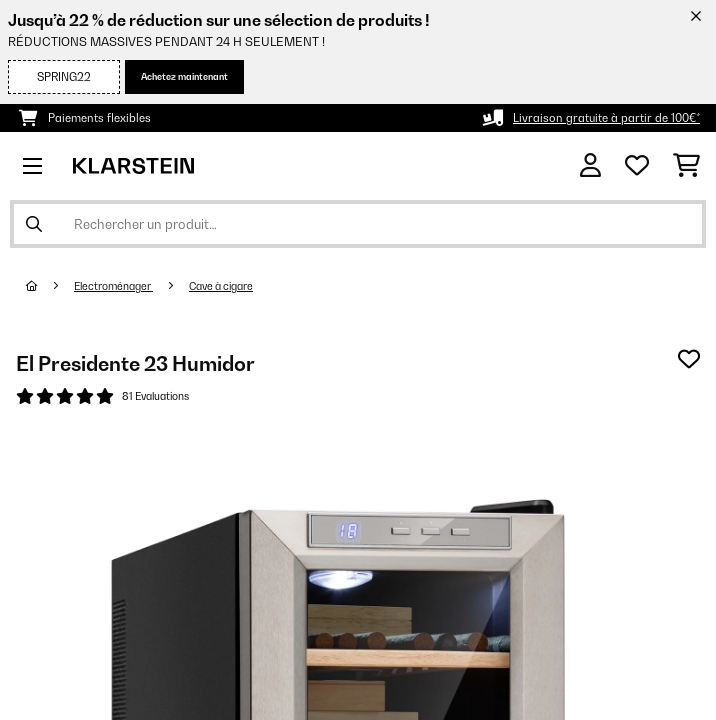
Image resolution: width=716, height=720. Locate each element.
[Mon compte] (590, 165)
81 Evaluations (155, 396)
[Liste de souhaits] (637, 166)
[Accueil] (50, 286)
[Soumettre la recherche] (34, 224)
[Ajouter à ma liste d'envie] (689, 359)
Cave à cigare (221, 286)
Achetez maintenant (184, 76)
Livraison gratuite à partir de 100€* (606, 118)
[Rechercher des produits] (358, 224)
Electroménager (113, 286)
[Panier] (686, 166)
